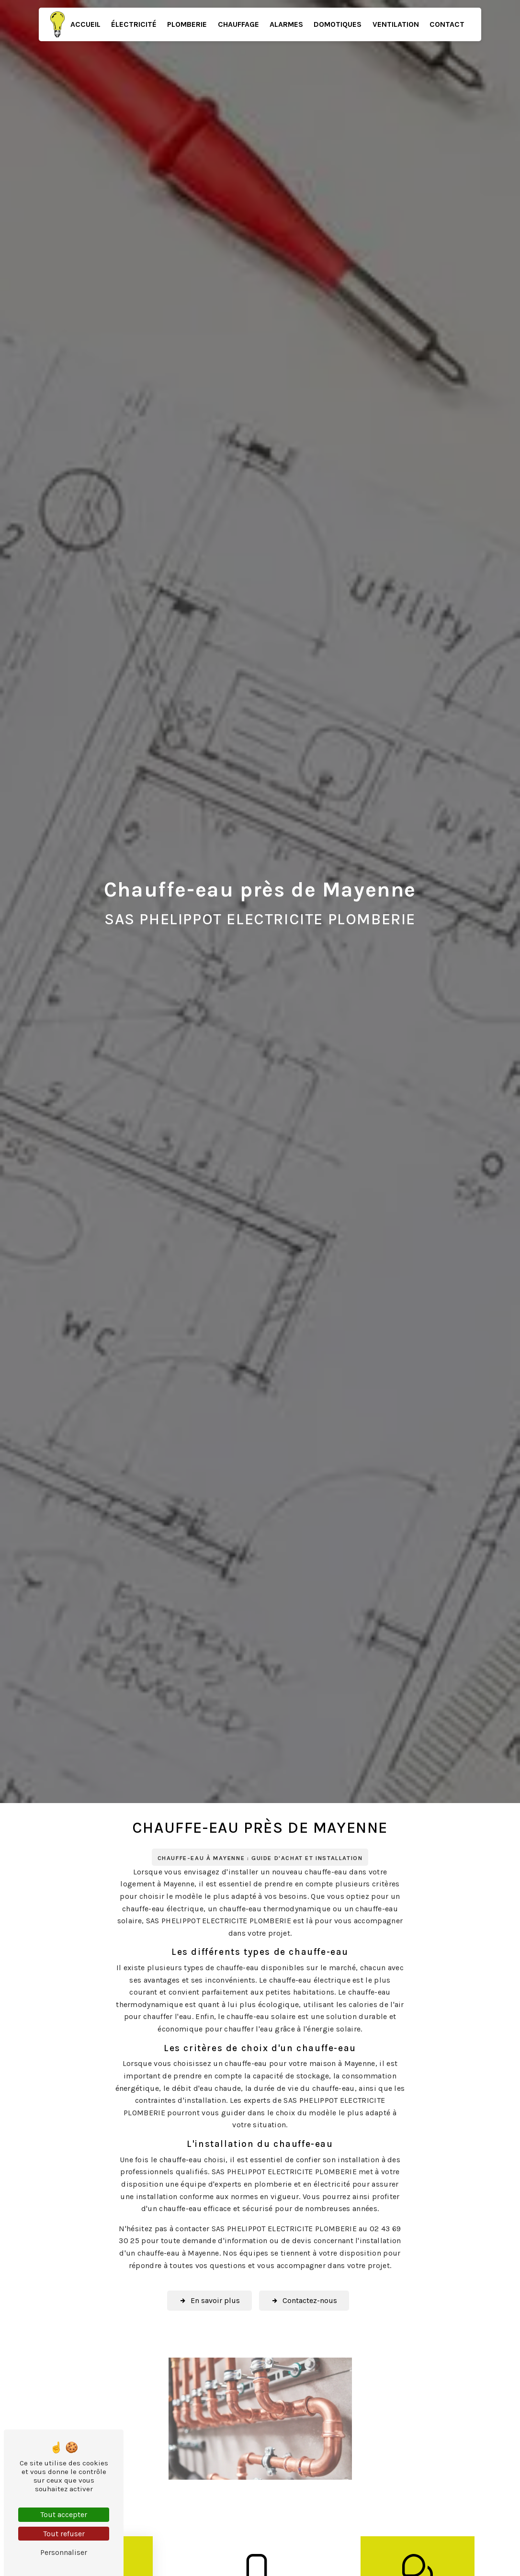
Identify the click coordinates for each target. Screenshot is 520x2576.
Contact (447, 24)
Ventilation (396, 24)
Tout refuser (64, 2533)
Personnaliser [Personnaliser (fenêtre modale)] (63, 2552)
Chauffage (238, 24)
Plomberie (187, 24)
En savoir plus (209, 2300)
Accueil (85, 24)
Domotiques (338, 24)
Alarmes (286, 24)
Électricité (134, 24)
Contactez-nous (304, 2300)
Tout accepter (63, 2514)
